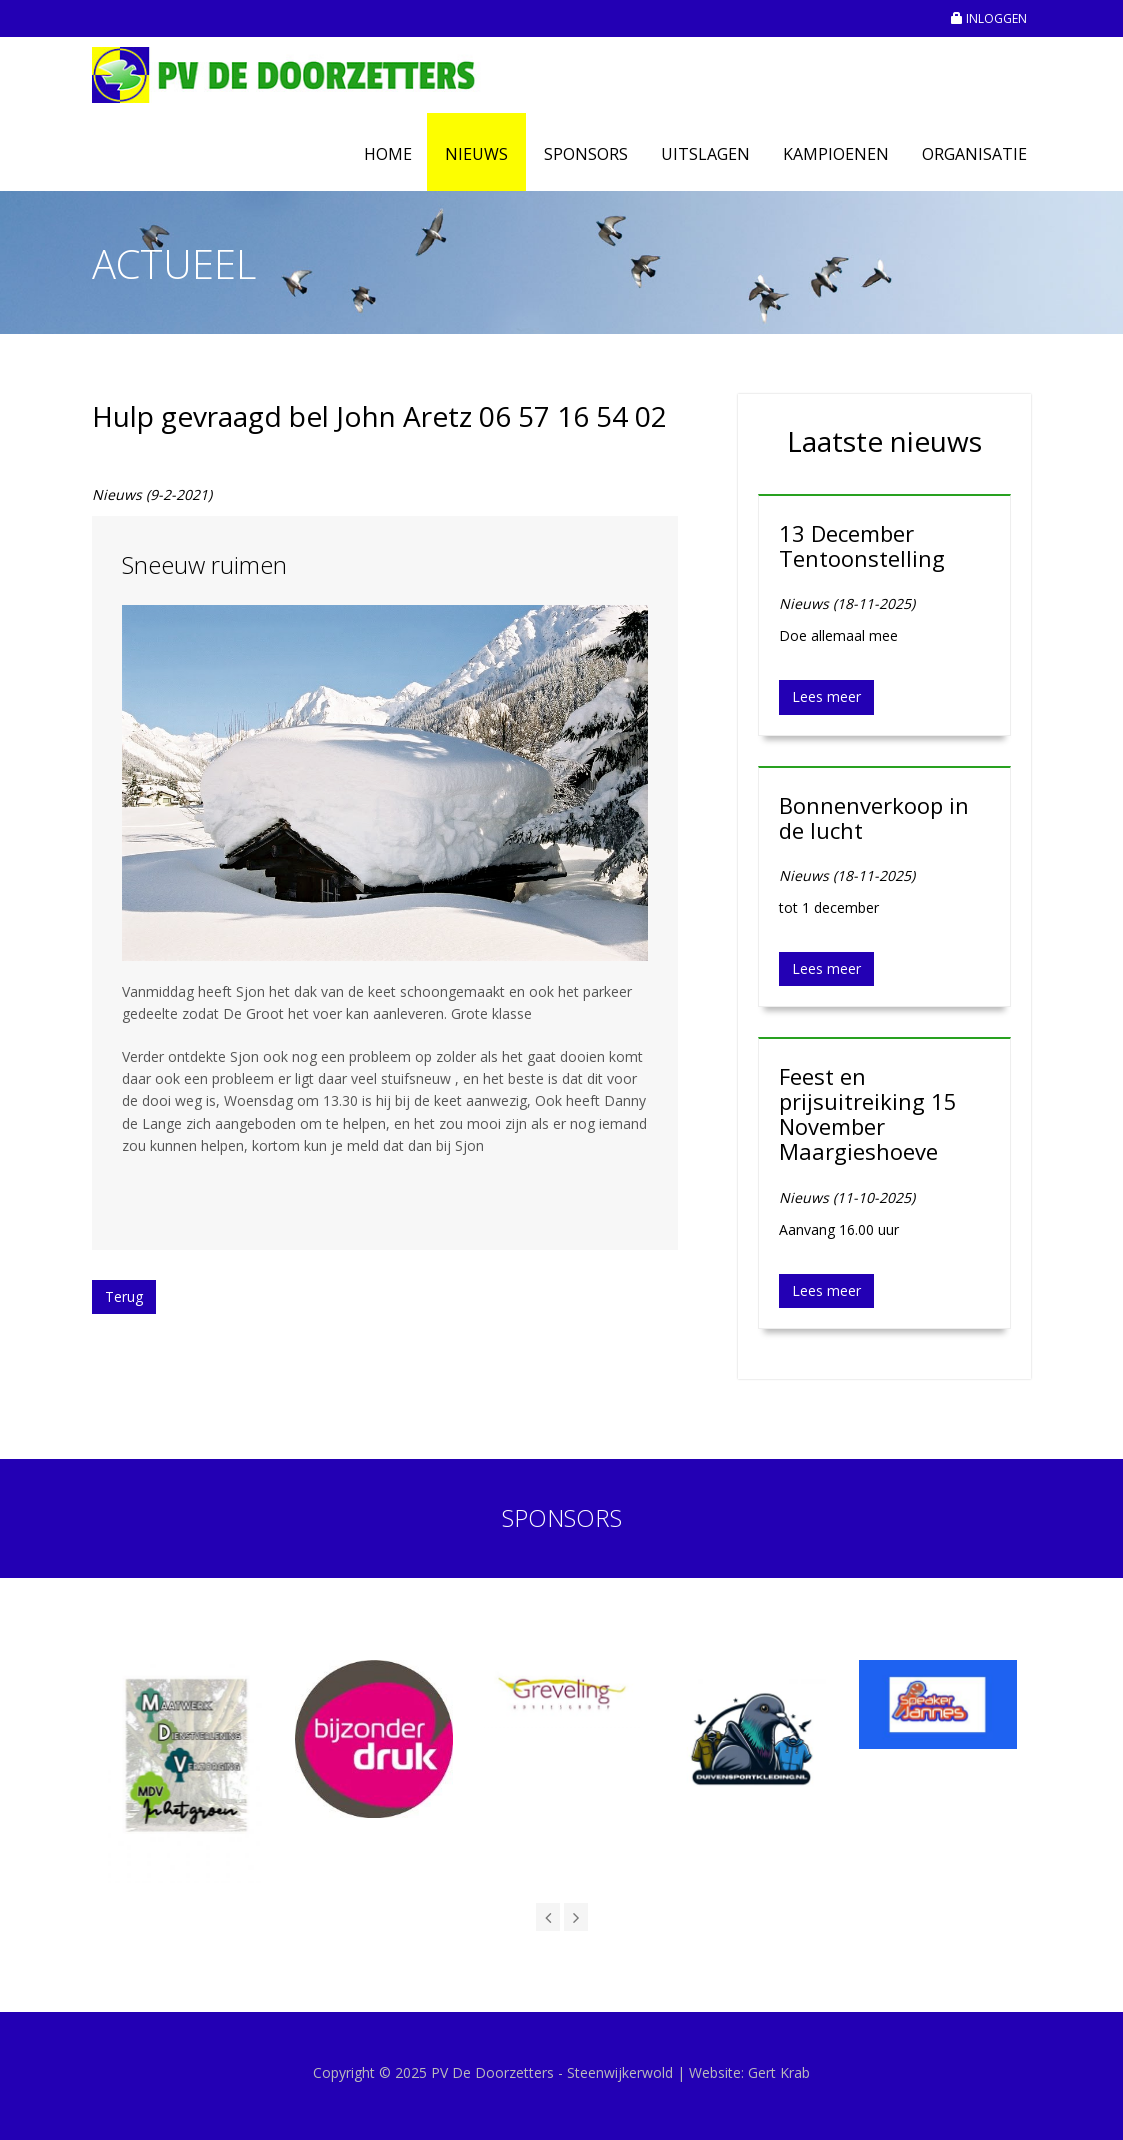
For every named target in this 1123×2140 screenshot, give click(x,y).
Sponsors (586, 154)
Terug (124, 1296)
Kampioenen (836, 154)
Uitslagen (705, 154)
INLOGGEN (989, 18)
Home (388, 154)
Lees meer (826, 696)
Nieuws (476, 154)
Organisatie (974, 154)
